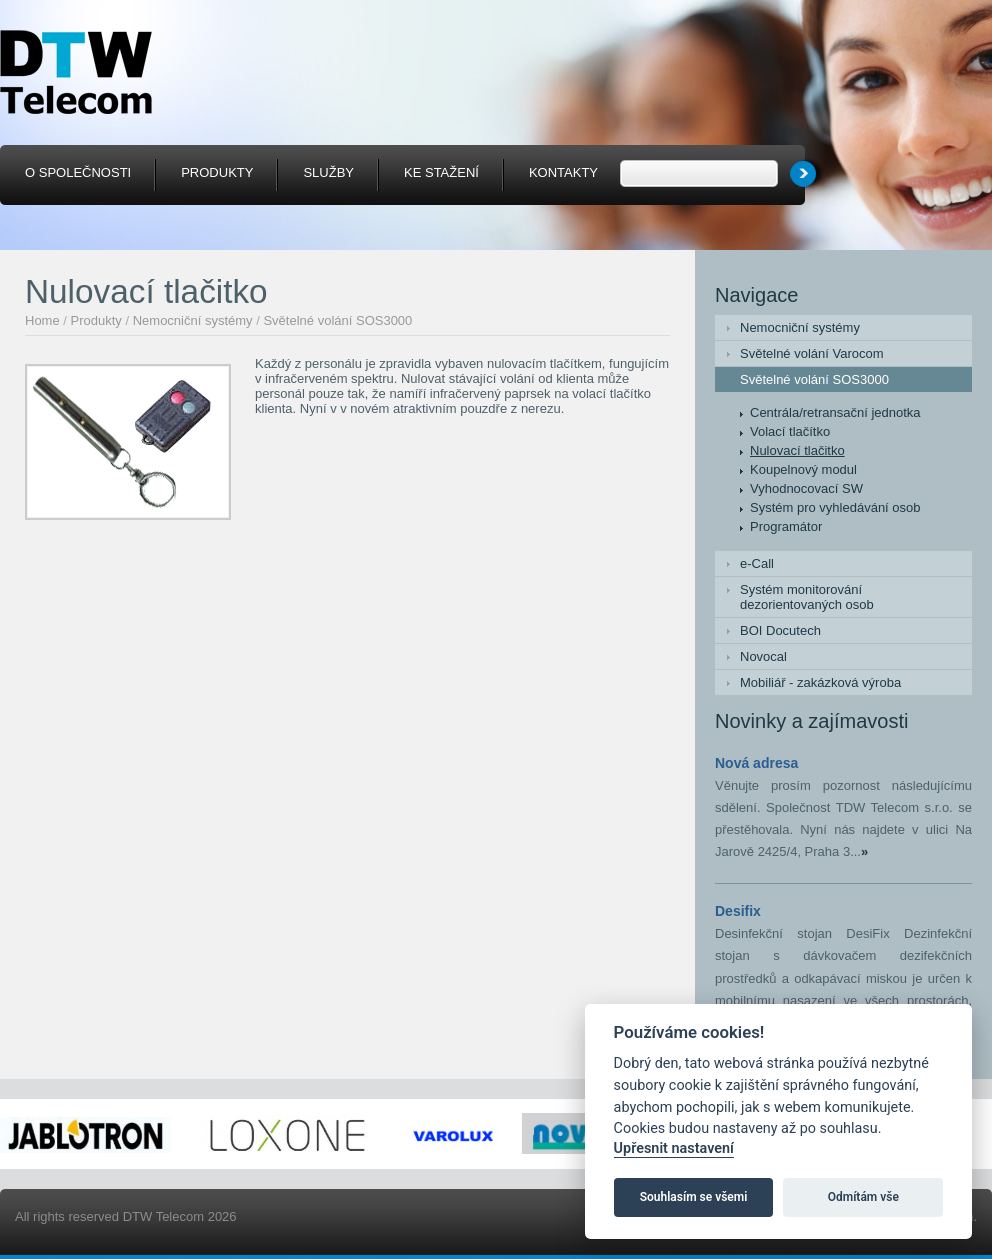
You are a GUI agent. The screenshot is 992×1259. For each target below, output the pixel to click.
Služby (328, 172)
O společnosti (78, 172)
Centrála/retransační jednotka (835, 412)
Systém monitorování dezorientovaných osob (807, 597)
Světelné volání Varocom (812, 353)
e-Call (757, 563)
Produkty (96, 320)
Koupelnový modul (803, 469)
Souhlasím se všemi (694, 1197)
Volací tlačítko (790, 431)
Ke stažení (441, 172)
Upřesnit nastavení (674, 1148)
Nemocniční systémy (193, 320)
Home (42, 320)
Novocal (763, 656)
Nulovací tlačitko (797, 450)
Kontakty (563, 172)
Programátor (786, 526)
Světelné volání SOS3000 (337, 320)
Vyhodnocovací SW (806, 488)
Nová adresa (756, 763)
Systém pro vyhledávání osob (835, 507)
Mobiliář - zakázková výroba (820, 682)
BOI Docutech (780, 630)
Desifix (738, 911)
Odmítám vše (863, 1197)
